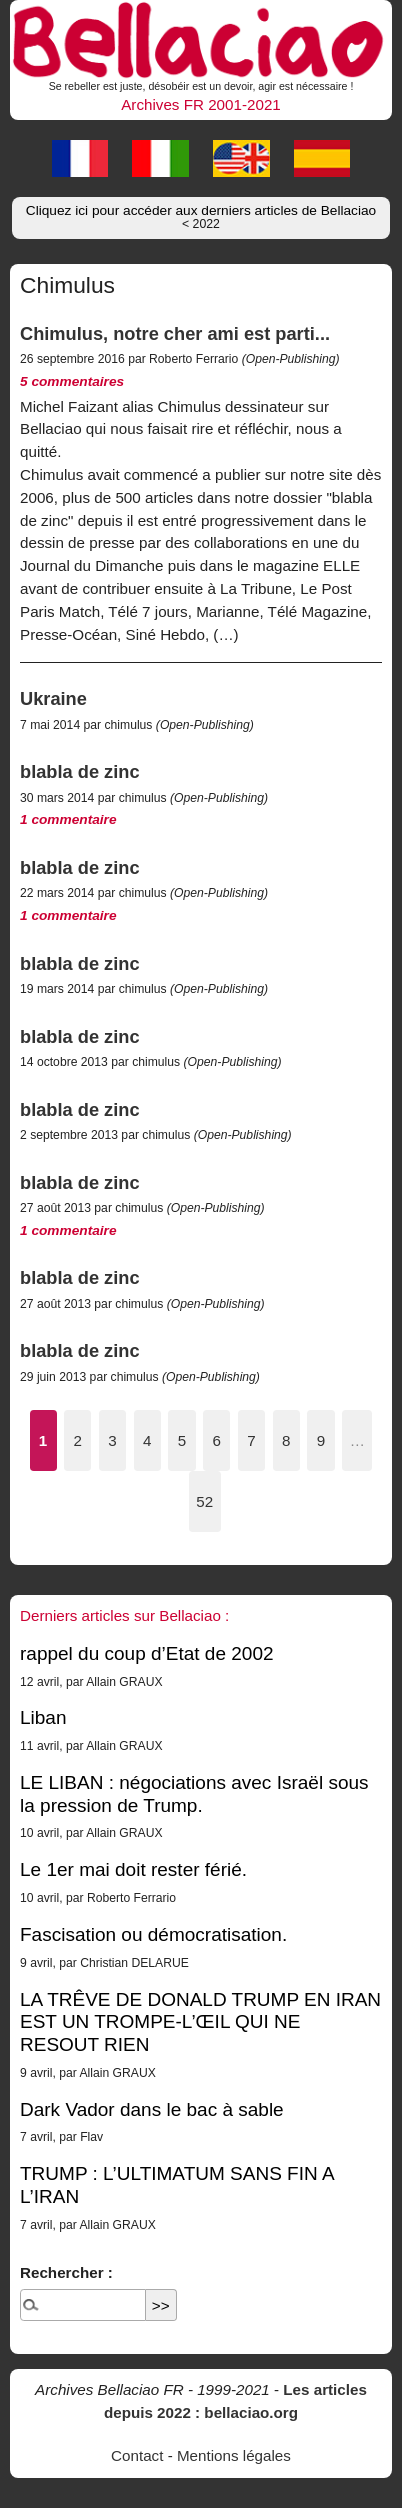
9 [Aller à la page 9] (321, 1440)
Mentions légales (234, 2455)
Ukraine (53, 698)
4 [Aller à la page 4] (147, 1440)
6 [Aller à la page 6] (217, 1440)
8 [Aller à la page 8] (286, 1440)
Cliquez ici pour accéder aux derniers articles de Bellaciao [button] (201, 217)
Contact (137, 2455)
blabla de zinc (80, 771)
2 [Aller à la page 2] (78, 1440)
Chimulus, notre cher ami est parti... (175, 333)
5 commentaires (72, 381)
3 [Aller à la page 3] (112, 1440)
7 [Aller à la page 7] (251, 1440)
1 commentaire (68, 819)
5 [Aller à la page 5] (182, 1440)
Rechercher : (66, 2272)
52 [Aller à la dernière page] (204, 1501)
